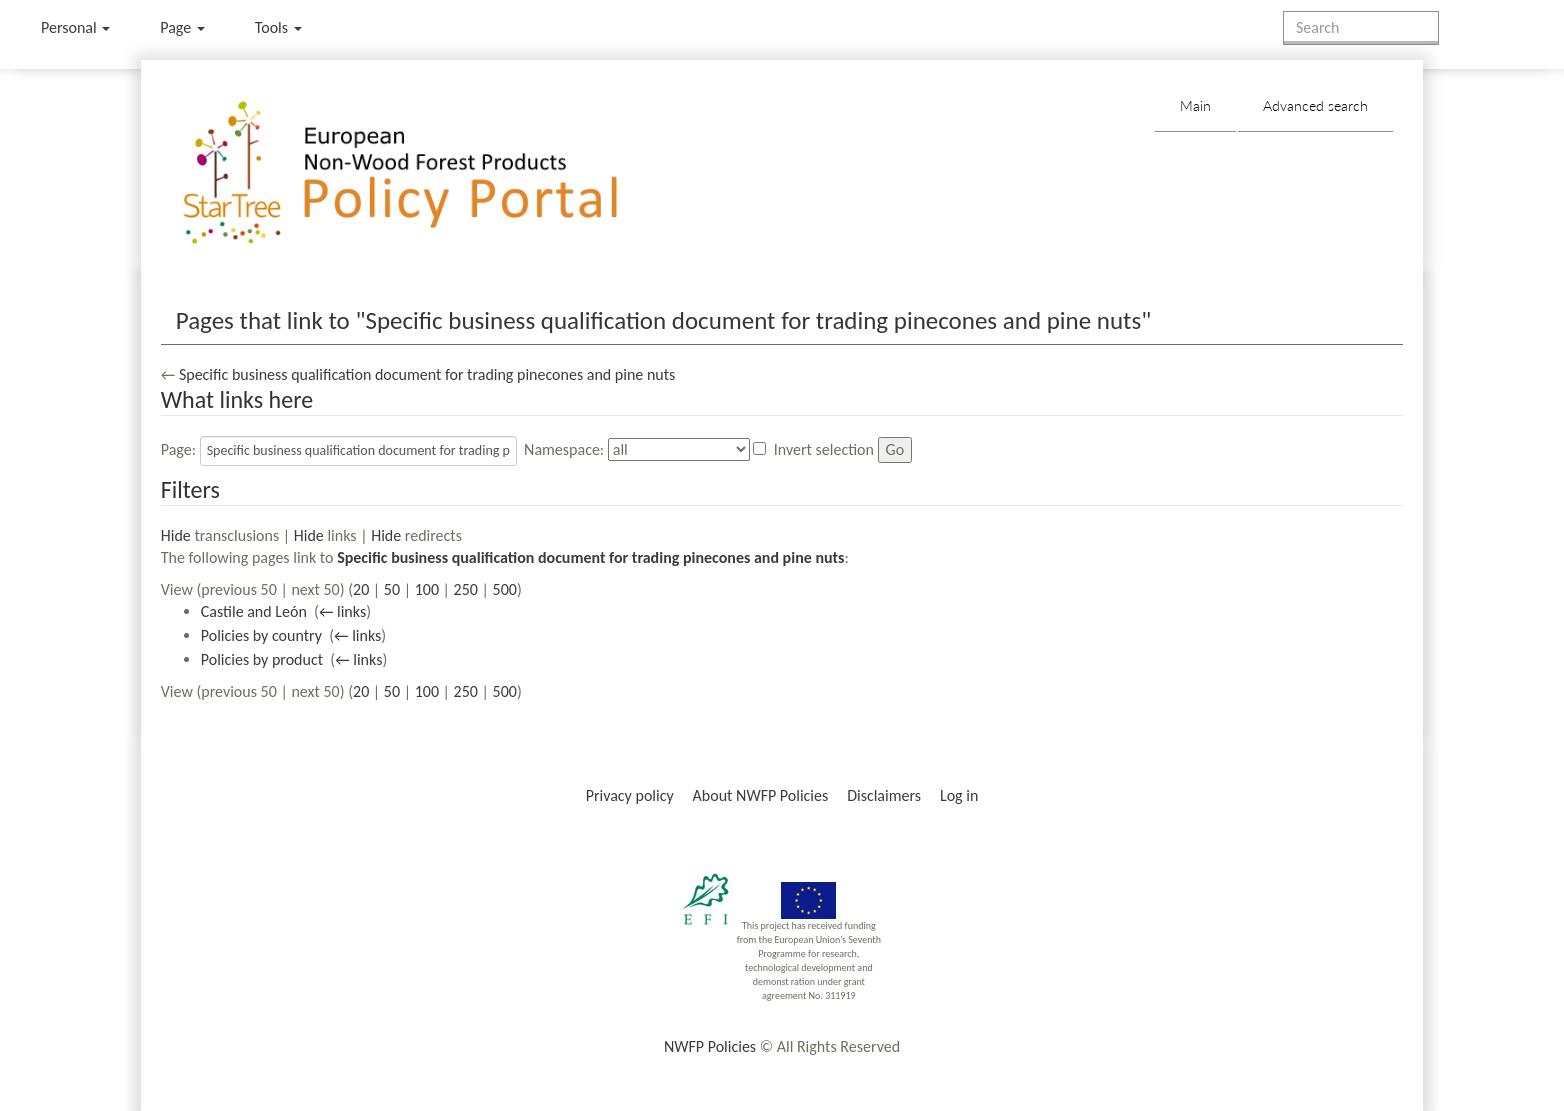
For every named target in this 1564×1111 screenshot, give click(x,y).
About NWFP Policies (761, 795)
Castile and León (254, 611)
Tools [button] (278, 27)
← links (342, 611)
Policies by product (262, 659)
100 (427, 589)
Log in (959, 795)
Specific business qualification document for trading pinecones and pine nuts (427, 374)
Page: (178, 449)
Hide (176, 535)
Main (1195, 105)
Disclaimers (884, 795)
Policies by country (261, 635)
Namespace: (564, 449)
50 (392, 589)
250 (466, 589)
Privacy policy (630, 795)
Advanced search (1315, 105)
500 (505, 589)
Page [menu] (182, 27)
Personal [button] (75, 27)
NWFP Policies (710, 1046)
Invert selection (824, 449)
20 (361, 589)
